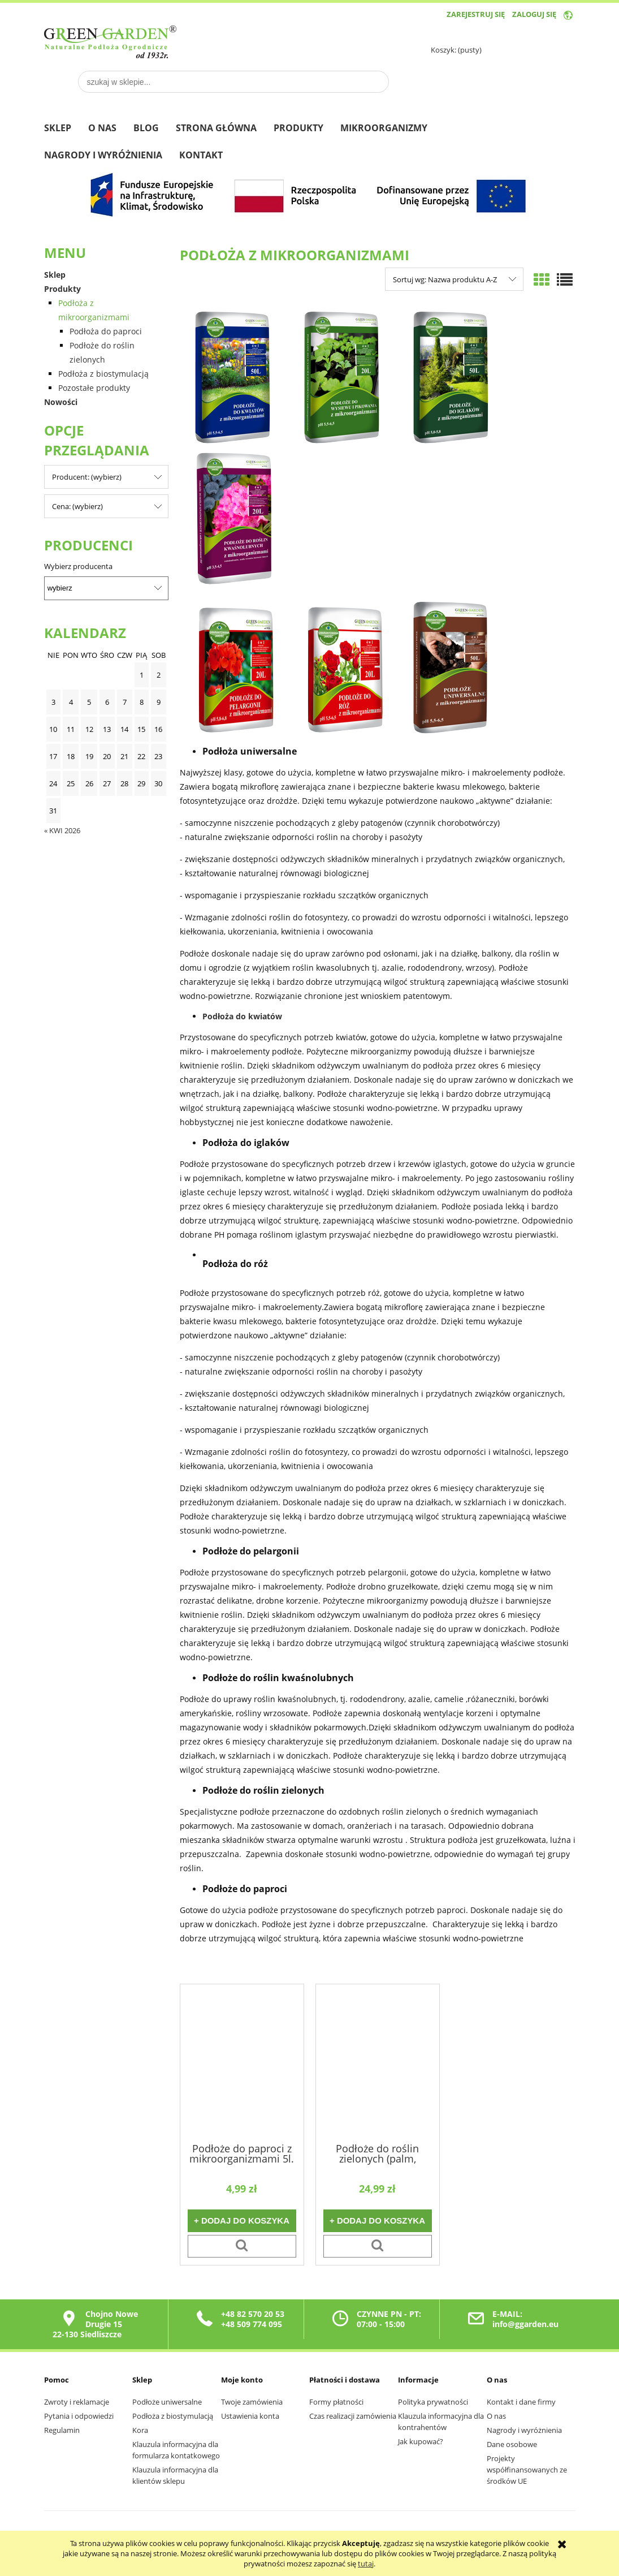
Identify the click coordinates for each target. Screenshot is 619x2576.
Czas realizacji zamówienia (352, 2416)
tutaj (366, 2563)
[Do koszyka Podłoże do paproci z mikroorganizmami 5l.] (242, 2220)
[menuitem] (66, 129)
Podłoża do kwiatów (243, 1016)
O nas (496, 2416)
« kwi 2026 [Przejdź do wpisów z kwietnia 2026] (62, 830)
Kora (140, 2430)
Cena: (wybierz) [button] (77, 506)
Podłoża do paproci (106, 331)
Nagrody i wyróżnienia (524, 2430)
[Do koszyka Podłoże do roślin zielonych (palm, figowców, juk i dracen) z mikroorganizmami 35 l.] (377, 2220)
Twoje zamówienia (252, 2402)
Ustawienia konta (250, 2416)
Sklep (55, 274)
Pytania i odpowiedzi (79, 2416)
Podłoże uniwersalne (167, 2402)
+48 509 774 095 (251, 2324)
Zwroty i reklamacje (76, 2402)
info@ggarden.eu (525, 2324)
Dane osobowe (512, 2444)
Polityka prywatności (433, 2402)
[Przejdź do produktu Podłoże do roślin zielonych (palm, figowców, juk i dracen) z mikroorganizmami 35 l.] (377, 2062)
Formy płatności (336, 2402)
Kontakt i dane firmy (521, 2402)
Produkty (62, 288)
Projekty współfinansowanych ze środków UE (527, 2469)
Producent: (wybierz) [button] (87, 477)
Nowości (60, 402)
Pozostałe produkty (94, 387)
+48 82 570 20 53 (252, 2313)
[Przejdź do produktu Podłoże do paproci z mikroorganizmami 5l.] (242, 2062)
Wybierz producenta (78, 566)
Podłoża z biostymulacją (103, 373)
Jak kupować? (420, 2441)
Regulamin (62, 2430)
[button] (242, 2246)
